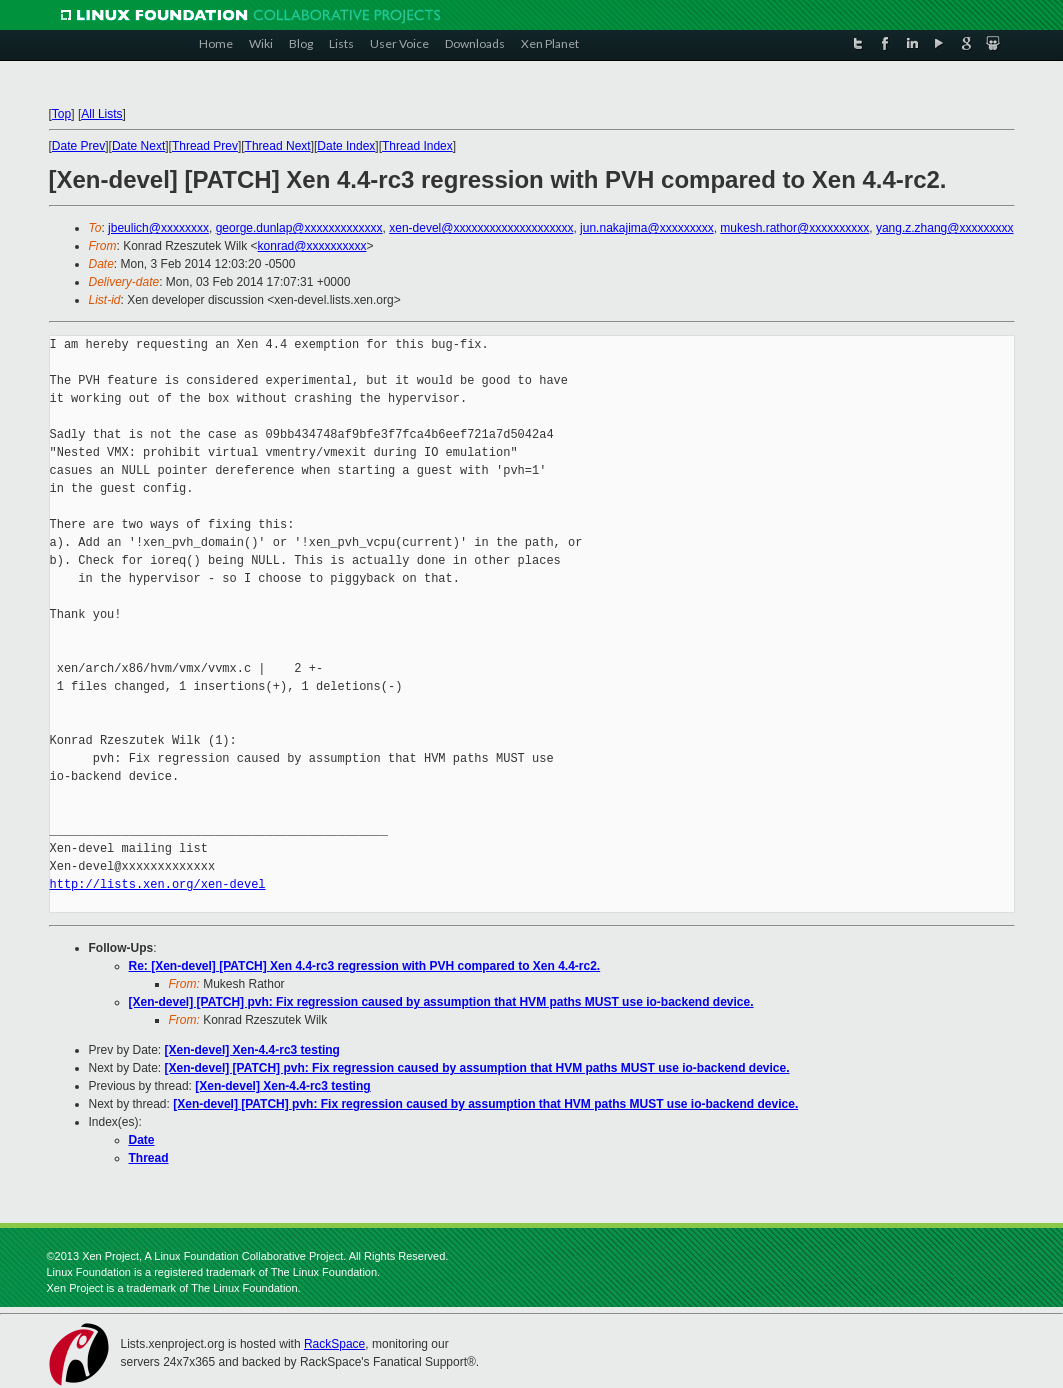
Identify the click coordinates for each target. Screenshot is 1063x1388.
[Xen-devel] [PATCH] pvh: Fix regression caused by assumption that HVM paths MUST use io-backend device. (441, 1002)
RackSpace (334, 1344)
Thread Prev (205, 146)
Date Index (346, 146)
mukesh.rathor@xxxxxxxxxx (794, 228)
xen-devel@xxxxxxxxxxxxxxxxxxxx (481, 228)
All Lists (101, 114)
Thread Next (278, 146)
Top (61, 114)
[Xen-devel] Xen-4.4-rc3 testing (252, 1050)
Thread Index (417, 146)
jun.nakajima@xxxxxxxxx (647, 228)
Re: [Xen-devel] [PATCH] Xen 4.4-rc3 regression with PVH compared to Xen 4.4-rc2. (365, 966)
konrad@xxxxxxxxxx (312, 246)
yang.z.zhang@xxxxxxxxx (945, 228)
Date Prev (78, 146)
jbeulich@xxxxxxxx (158, 228)
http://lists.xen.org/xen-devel (158, 884)
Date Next (138, 146)
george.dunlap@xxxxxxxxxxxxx (299, 228)
